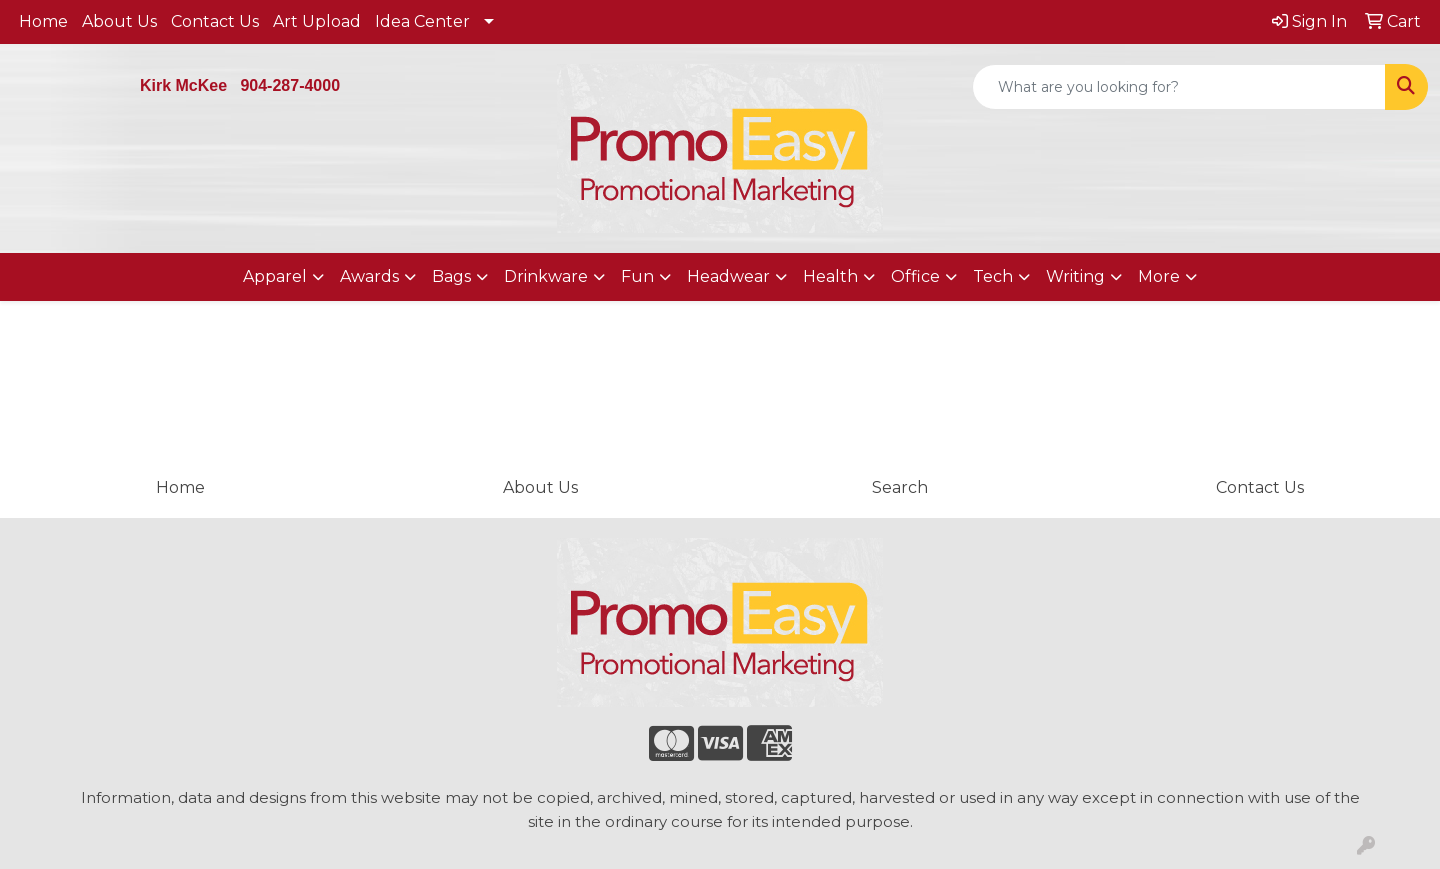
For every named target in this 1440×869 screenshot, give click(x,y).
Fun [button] (637, 276)
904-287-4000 (290, 85)
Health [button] (830, 276)
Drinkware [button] (546, 276)
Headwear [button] (728, 276)
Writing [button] (1075, 276)
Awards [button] (369, 276)
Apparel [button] (275, 276)
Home (43, 21)
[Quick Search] (1179, 87)
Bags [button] (451, 276)
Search (900, 487)
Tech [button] (993, 276)
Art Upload (317, 21)
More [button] (1159, 276)
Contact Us (215, 21)
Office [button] (915, 276)
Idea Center (422, 21)
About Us (119, 21)
